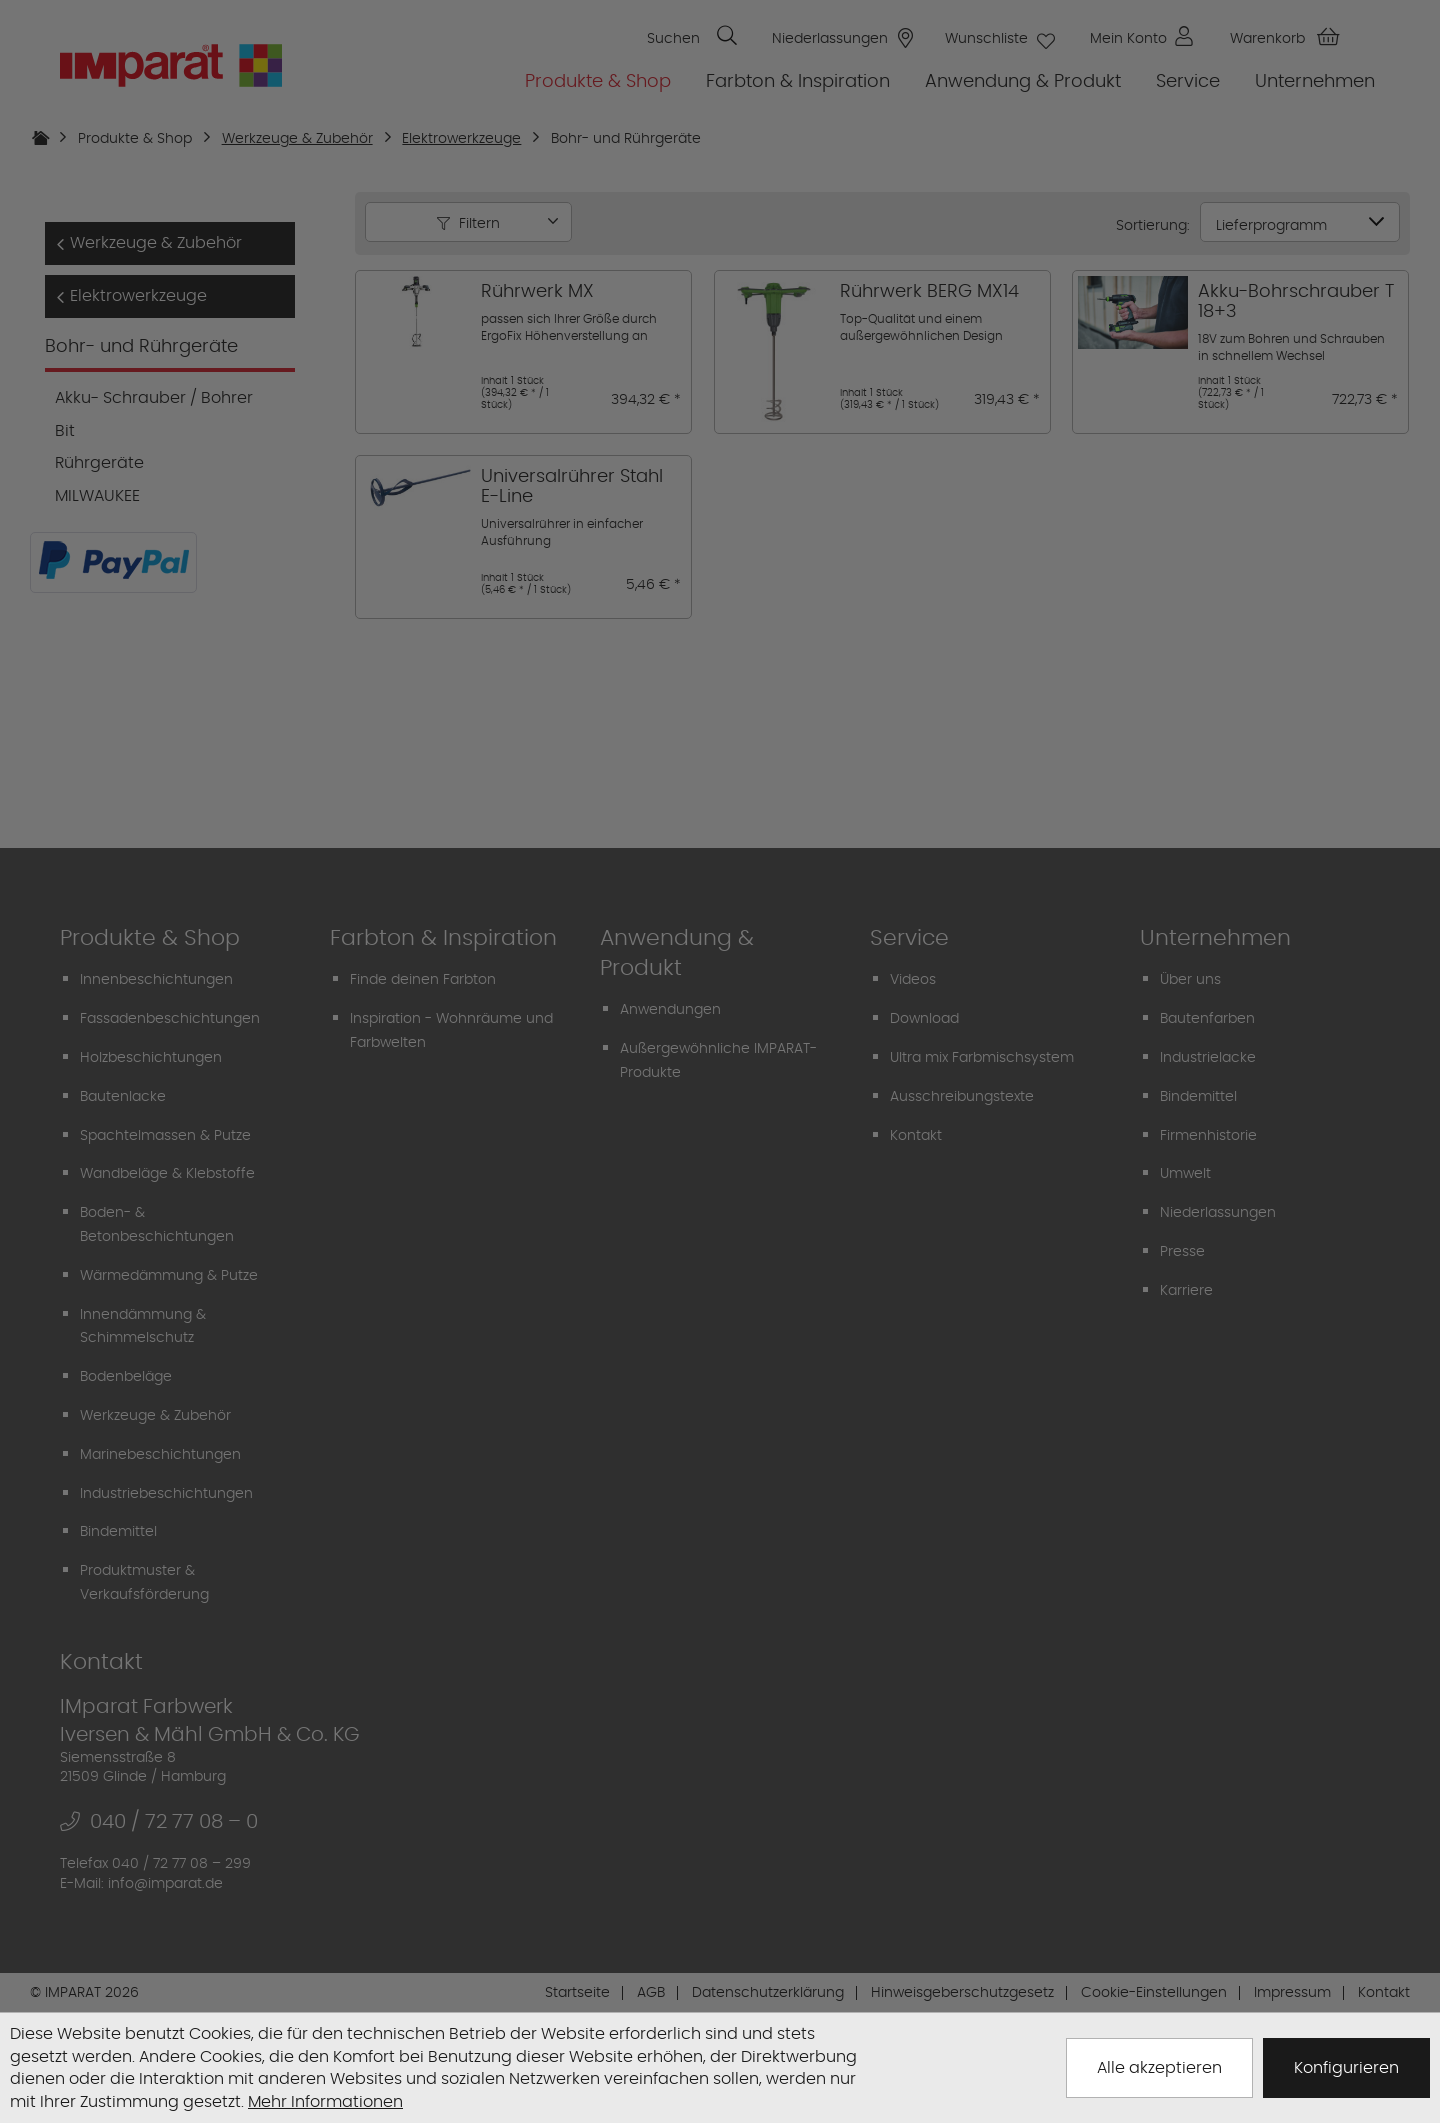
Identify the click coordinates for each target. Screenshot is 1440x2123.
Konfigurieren (1346, 2067)
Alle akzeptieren (1159, 2067)
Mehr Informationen (325, 2101)
